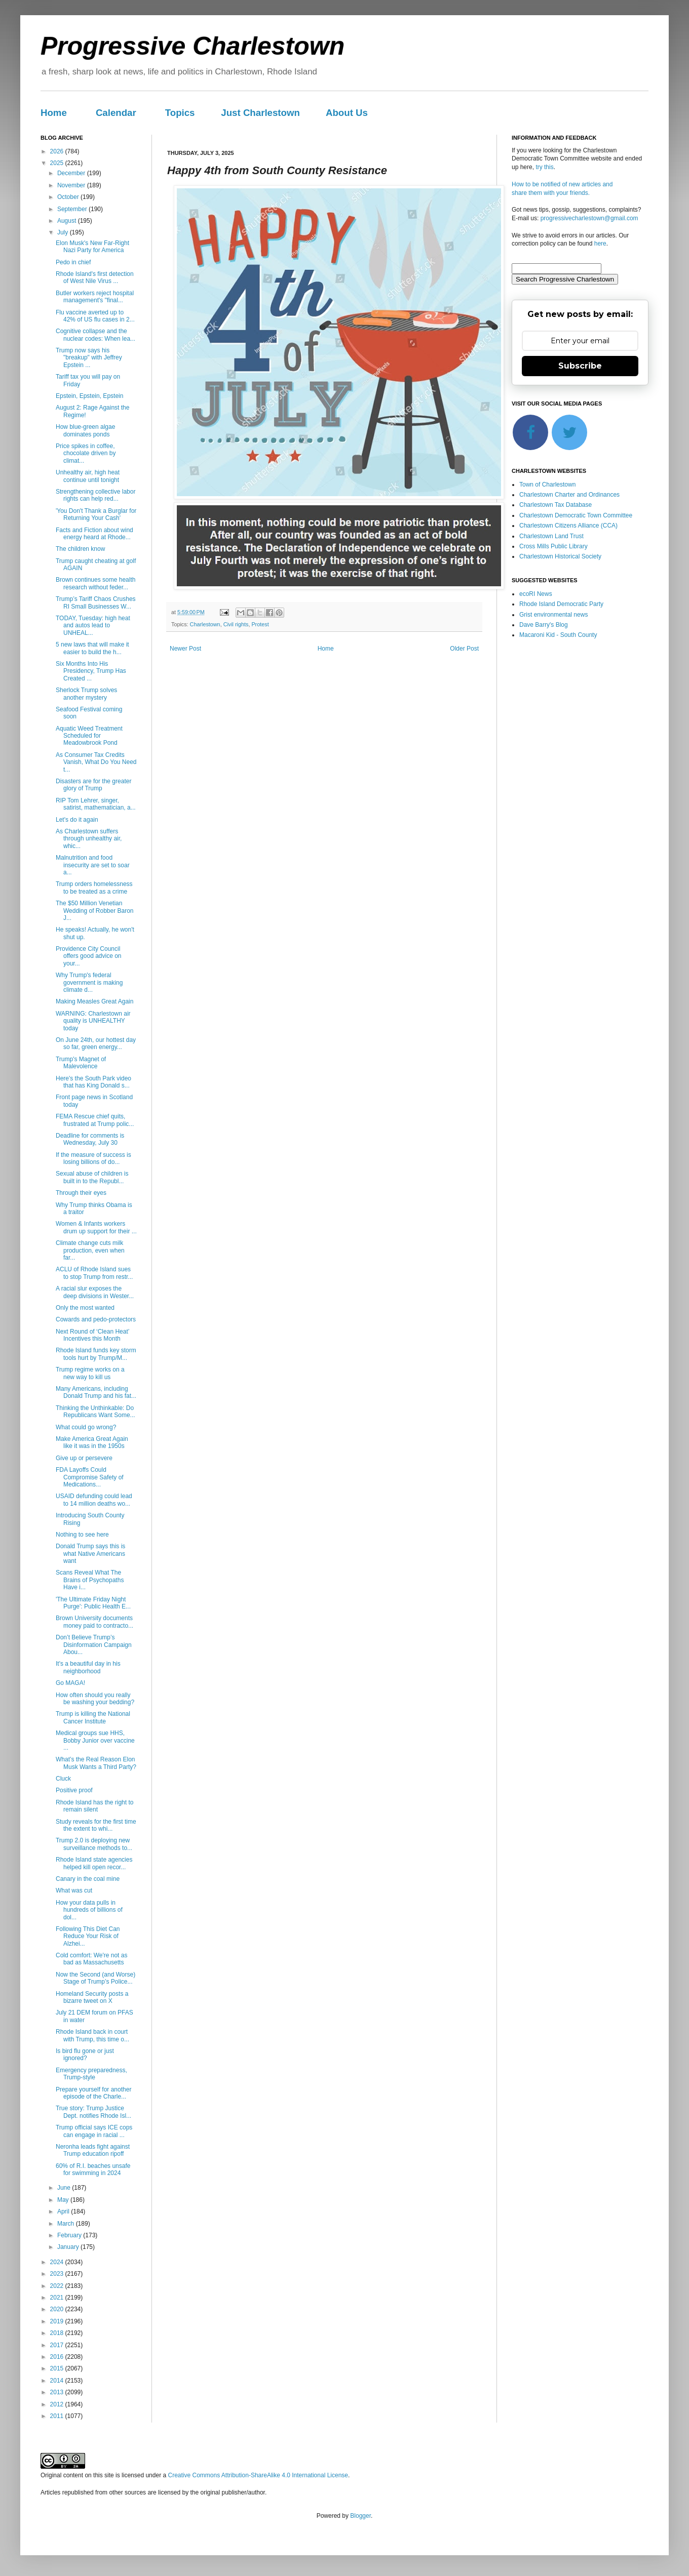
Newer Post (185, 648)
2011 (57, 2416)
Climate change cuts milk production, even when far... (90, 1250)
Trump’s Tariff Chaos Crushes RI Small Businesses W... (96, 602)
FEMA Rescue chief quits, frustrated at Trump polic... (95, 1120)
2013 (57, 2392)
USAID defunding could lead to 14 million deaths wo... (94, 1500)
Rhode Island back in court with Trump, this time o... (92, 2035)
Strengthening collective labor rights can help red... (95, 495)
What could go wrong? (86, 1427)
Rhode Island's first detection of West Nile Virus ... (95, 277)
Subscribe (580, 366)
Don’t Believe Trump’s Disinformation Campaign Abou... (94, 1645)
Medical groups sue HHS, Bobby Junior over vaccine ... (95, 1740)
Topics (180, 112)
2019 (57, 2321)
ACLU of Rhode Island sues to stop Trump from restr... (94, 1273)
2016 (57, 2356)
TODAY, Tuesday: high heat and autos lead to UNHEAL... (93, 625)
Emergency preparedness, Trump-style (91, 2074)
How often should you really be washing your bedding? (95, 1699)
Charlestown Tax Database (555, 504)
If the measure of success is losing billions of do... (93, 1158)
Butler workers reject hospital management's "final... (95, 297)
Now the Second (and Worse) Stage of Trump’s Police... (95, 1978)
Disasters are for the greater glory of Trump (93, 785)
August (67, 220)
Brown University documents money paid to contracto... (94, 1622)
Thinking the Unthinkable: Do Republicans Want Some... (95, 1411)
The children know (80, 548)
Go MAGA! (70, 1682)
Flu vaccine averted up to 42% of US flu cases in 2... (95, 316)
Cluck (63, 1778)
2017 (57, 2345)
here (600, 243)
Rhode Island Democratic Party (561, 604)
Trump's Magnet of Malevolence (81, 1063)
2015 (57, 2368)
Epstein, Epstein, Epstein (89, 395)
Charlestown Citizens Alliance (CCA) (568, 525)
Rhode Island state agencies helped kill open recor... (94, 1863)
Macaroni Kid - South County (558, 634)
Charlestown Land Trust (551, 536)
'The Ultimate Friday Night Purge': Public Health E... (93, 1603)
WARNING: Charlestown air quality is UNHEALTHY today (93, 1021)
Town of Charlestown (547, 484)
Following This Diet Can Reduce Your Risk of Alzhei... (88, 1936)
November (72, 185)
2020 (57, 2309)
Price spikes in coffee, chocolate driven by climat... (86, 453)
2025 (57, 163)
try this (544, 167)
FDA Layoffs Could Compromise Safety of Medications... (90, 1477)
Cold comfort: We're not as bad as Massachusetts (91, 1959)
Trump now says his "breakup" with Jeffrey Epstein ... (89, 358)
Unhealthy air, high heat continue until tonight (88, 476)
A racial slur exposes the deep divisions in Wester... (95, 1292)
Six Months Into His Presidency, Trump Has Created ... (91, 671)
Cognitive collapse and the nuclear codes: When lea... (95, 335)
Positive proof (74, 1790)
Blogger (360, 2515)
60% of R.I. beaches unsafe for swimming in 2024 (93, 2169)
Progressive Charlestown (192, 46)
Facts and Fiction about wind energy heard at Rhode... (94, 534)
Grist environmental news (553, 614)
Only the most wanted (85, 1307)
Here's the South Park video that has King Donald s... (93, 1082)
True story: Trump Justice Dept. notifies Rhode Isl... (93, 2112)
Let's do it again (77, 819)
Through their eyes (81, 1192)
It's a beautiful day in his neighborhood (88, 1667)
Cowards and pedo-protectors (96, 1319)
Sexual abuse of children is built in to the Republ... (92, 1177)
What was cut (74, 1890)
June (64, 2187)
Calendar (116, 112)
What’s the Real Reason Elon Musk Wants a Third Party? (96, 1763)
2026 (57, 151)
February (70, 2235)
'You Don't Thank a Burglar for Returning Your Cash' (96, 514)
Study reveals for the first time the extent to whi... (96, 1825)
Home (54, 112)
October (69, 196)
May (63, 2199)
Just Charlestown (260, 112)
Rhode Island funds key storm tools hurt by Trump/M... (96, 1354)
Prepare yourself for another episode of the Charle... (93, 2093)
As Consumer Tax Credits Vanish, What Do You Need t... (96, 762)
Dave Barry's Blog (543, 624)
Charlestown (205, 624)
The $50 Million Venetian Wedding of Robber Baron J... (95, 910)
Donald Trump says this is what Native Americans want (90, 1553)
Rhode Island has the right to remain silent (94, 1806)
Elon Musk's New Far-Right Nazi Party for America (92, 246)
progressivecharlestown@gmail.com (589, 218)
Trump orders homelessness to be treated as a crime (94, 887)
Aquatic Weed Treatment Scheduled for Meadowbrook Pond (89, 736)
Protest (260, 624)
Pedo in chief (73, 262)
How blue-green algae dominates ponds (85, 430)
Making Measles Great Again (94, 1001)
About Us (347, 112)
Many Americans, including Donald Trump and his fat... (96, 1392)
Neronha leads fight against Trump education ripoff (93, 2150)
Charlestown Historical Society (560, 556)
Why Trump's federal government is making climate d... (89, 982)
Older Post (464, 648)
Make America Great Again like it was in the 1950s (92, 1442)
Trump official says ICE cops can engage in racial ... (94, 2131)
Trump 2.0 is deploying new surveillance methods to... (94, 1844)
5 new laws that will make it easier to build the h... (92, 648)
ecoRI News (535, 593)
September (73, 209)
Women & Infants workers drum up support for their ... (96, 1227)
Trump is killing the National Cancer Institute (93, 1717)
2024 (57, 2262)
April (64, 2211)
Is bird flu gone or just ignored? (85, 2054)
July (63, 232)
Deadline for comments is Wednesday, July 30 (90, 1139)
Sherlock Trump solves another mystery (86, 694)
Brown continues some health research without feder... (95, 583)
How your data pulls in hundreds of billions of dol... (89, 1910)
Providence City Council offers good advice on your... (89, 956)
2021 (57, 2297)
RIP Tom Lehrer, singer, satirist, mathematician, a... (96, 804)
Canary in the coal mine (88, 1878)
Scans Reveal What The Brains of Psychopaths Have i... (90, 1580)
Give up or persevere (84, 1458)
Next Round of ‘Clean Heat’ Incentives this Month (92, 1335)
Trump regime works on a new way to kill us (90, 1373)
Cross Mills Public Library (553, 546)
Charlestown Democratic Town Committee (575, 515)
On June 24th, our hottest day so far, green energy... (96, 1043)
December (72, 173)
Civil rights (236, 624)
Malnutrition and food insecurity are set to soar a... (93, 865)
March (66, 2223)
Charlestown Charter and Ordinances (569, 494)
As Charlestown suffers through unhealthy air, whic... (89, 839)
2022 (57, 2285)
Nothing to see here (82, 1534)
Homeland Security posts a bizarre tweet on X (92, 1997)
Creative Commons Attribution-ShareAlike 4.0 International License (258, 2475)
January (69, 2246)
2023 (57, 2273)
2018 (57, 2333)
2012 (57, 2404)
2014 (57, 2380)
